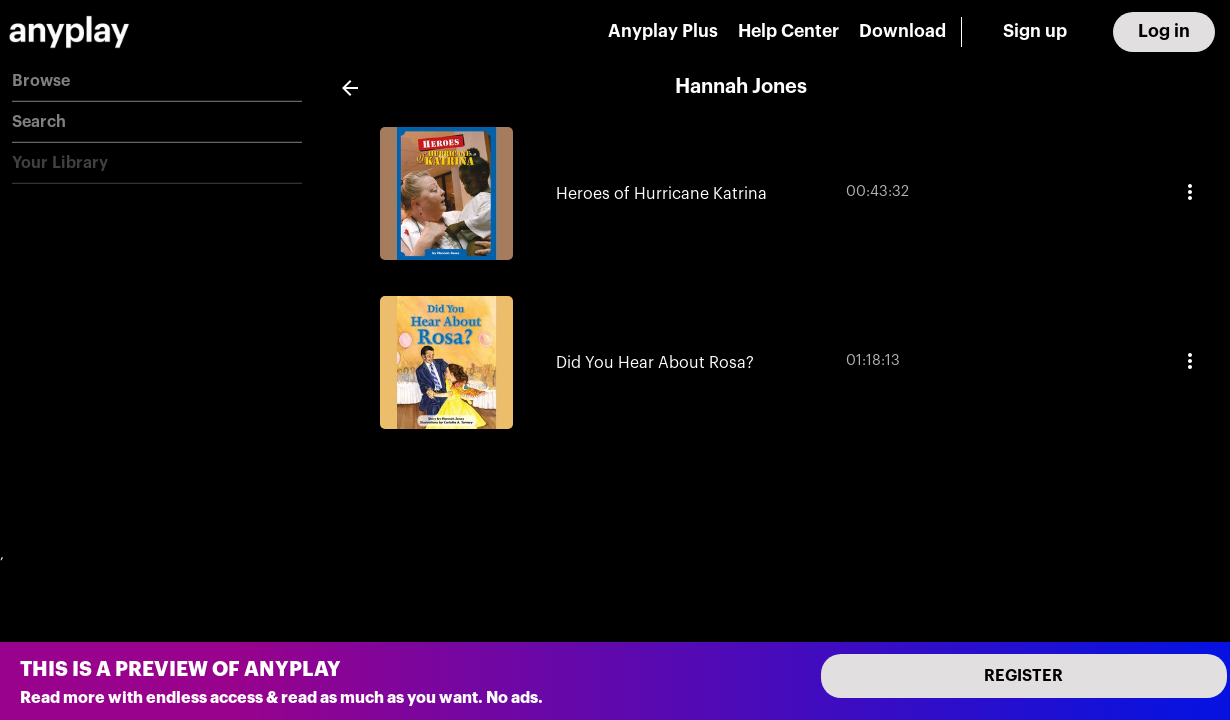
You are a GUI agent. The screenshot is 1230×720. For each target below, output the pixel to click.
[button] (157, 81)
